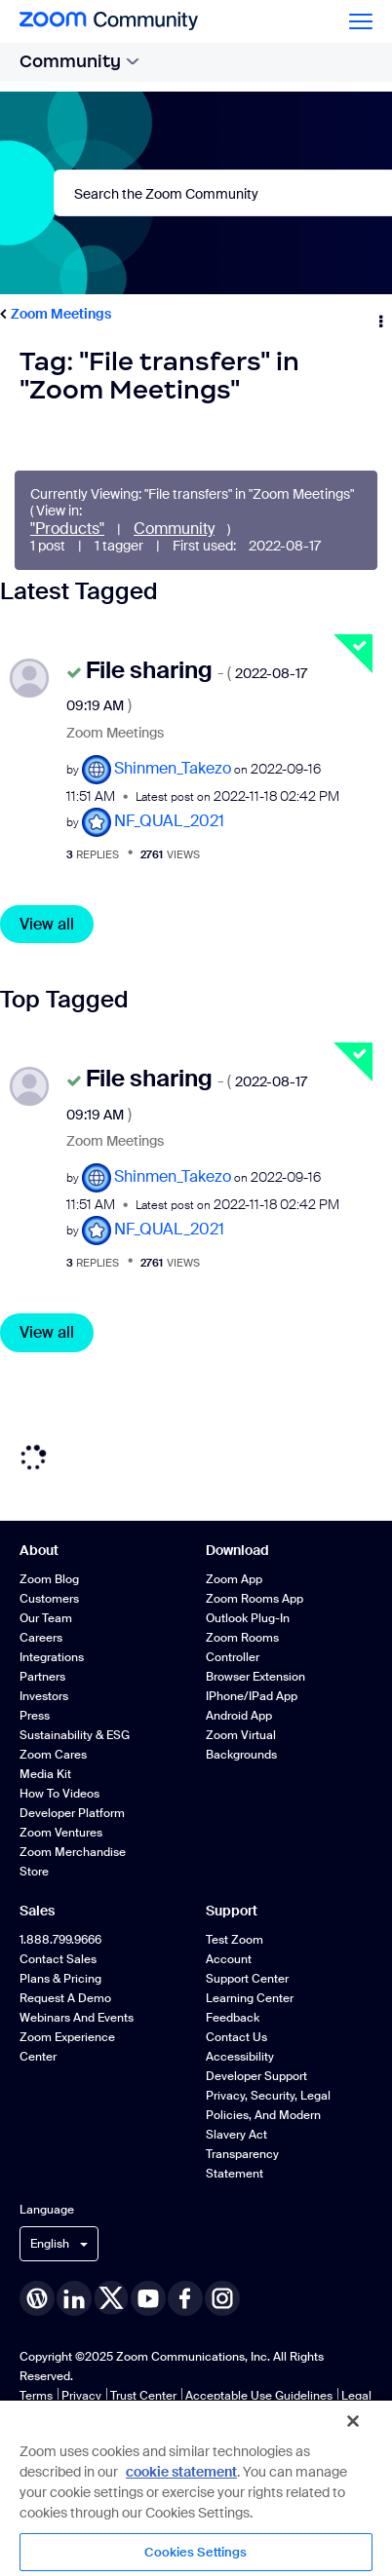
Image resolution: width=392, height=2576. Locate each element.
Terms (36, 2396)
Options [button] (379, 315)
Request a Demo (65, 1998)
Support (231, 1910)
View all (47, 924)
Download (237, 1550)
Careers (41, 1638)
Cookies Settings (195, 2552)
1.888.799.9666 (60, 1940)
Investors (44, 1696)
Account (229, 1959)
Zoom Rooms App (254, 1599)
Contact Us (236, 2037)
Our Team (46, 1618)
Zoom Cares (53, 1754)
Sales (37, 1910)
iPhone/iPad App (251, 1696)
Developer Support (256, 2076)
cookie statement (181, 2472)
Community (79, 61)
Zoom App (234, 1579)
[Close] (353, 2421)
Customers (49, 1599)
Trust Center (143, 2396)
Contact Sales (58, 1959)
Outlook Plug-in (248, 1618)
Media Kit (45, 1774)
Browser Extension (255, 1677)
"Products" (67, 528)
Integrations (52, 1657)
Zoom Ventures (61, 1832)
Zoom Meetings (61, 313)
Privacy (81, 2396)
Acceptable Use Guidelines (259, 2396)
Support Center (247, 1979)
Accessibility (240, 2057)
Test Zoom (234, 1940)
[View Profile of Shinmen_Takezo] (172, 768)
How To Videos (59, 1793)
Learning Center (250, 1998)
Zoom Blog (49, 1579)
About (39, 1550)
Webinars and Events (77, 2018)
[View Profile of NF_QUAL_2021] (169, 821)
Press (35, 1716)
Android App (239, 1716)
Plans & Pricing (60, 1979)
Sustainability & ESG (75, 1735)
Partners (42, 1677)
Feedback (232, 2018)
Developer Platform (72, 1813)
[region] (196, 2487)
